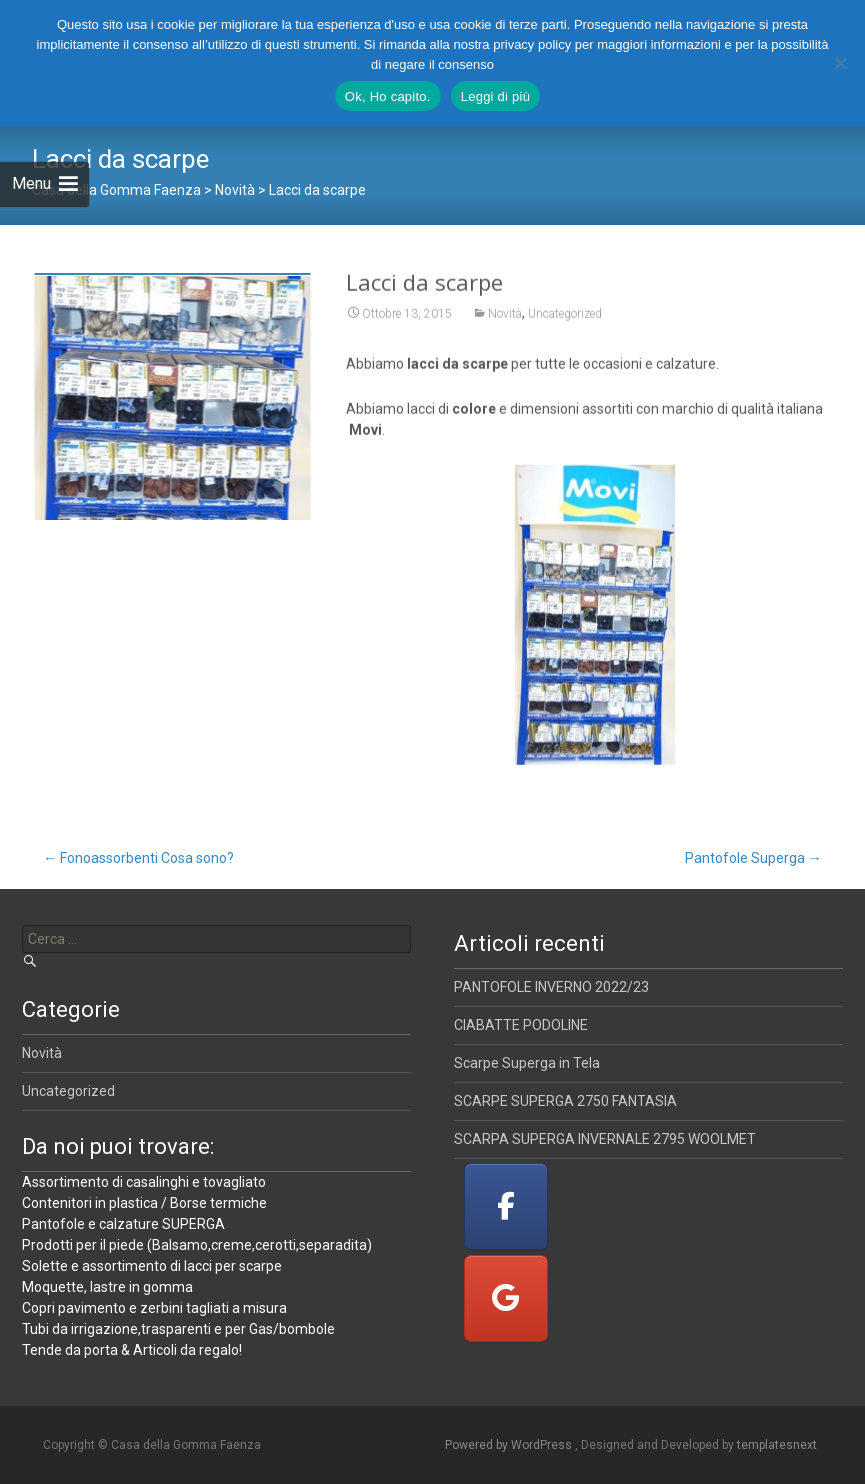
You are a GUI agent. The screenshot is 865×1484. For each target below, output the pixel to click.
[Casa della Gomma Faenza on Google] (506, 1298)
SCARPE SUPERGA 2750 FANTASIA (565, 1101)
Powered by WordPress (510, 1445)
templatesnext (777, 1445)
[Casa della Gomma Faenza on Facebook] (506, 1206)
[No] (840, 63)
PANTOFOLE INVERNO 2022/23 (551, 987)
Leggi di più (496, 96)
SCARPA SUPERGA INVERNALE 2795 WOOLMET (605, 1139)
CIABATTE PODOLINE (521, 1025)
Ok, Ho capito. (388, 96)
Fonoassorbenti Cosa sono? (138, 858)
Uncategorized (565, 322)
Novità (505, 322)
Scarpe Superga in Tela (527, 1063)
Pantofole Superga (753, 858)
